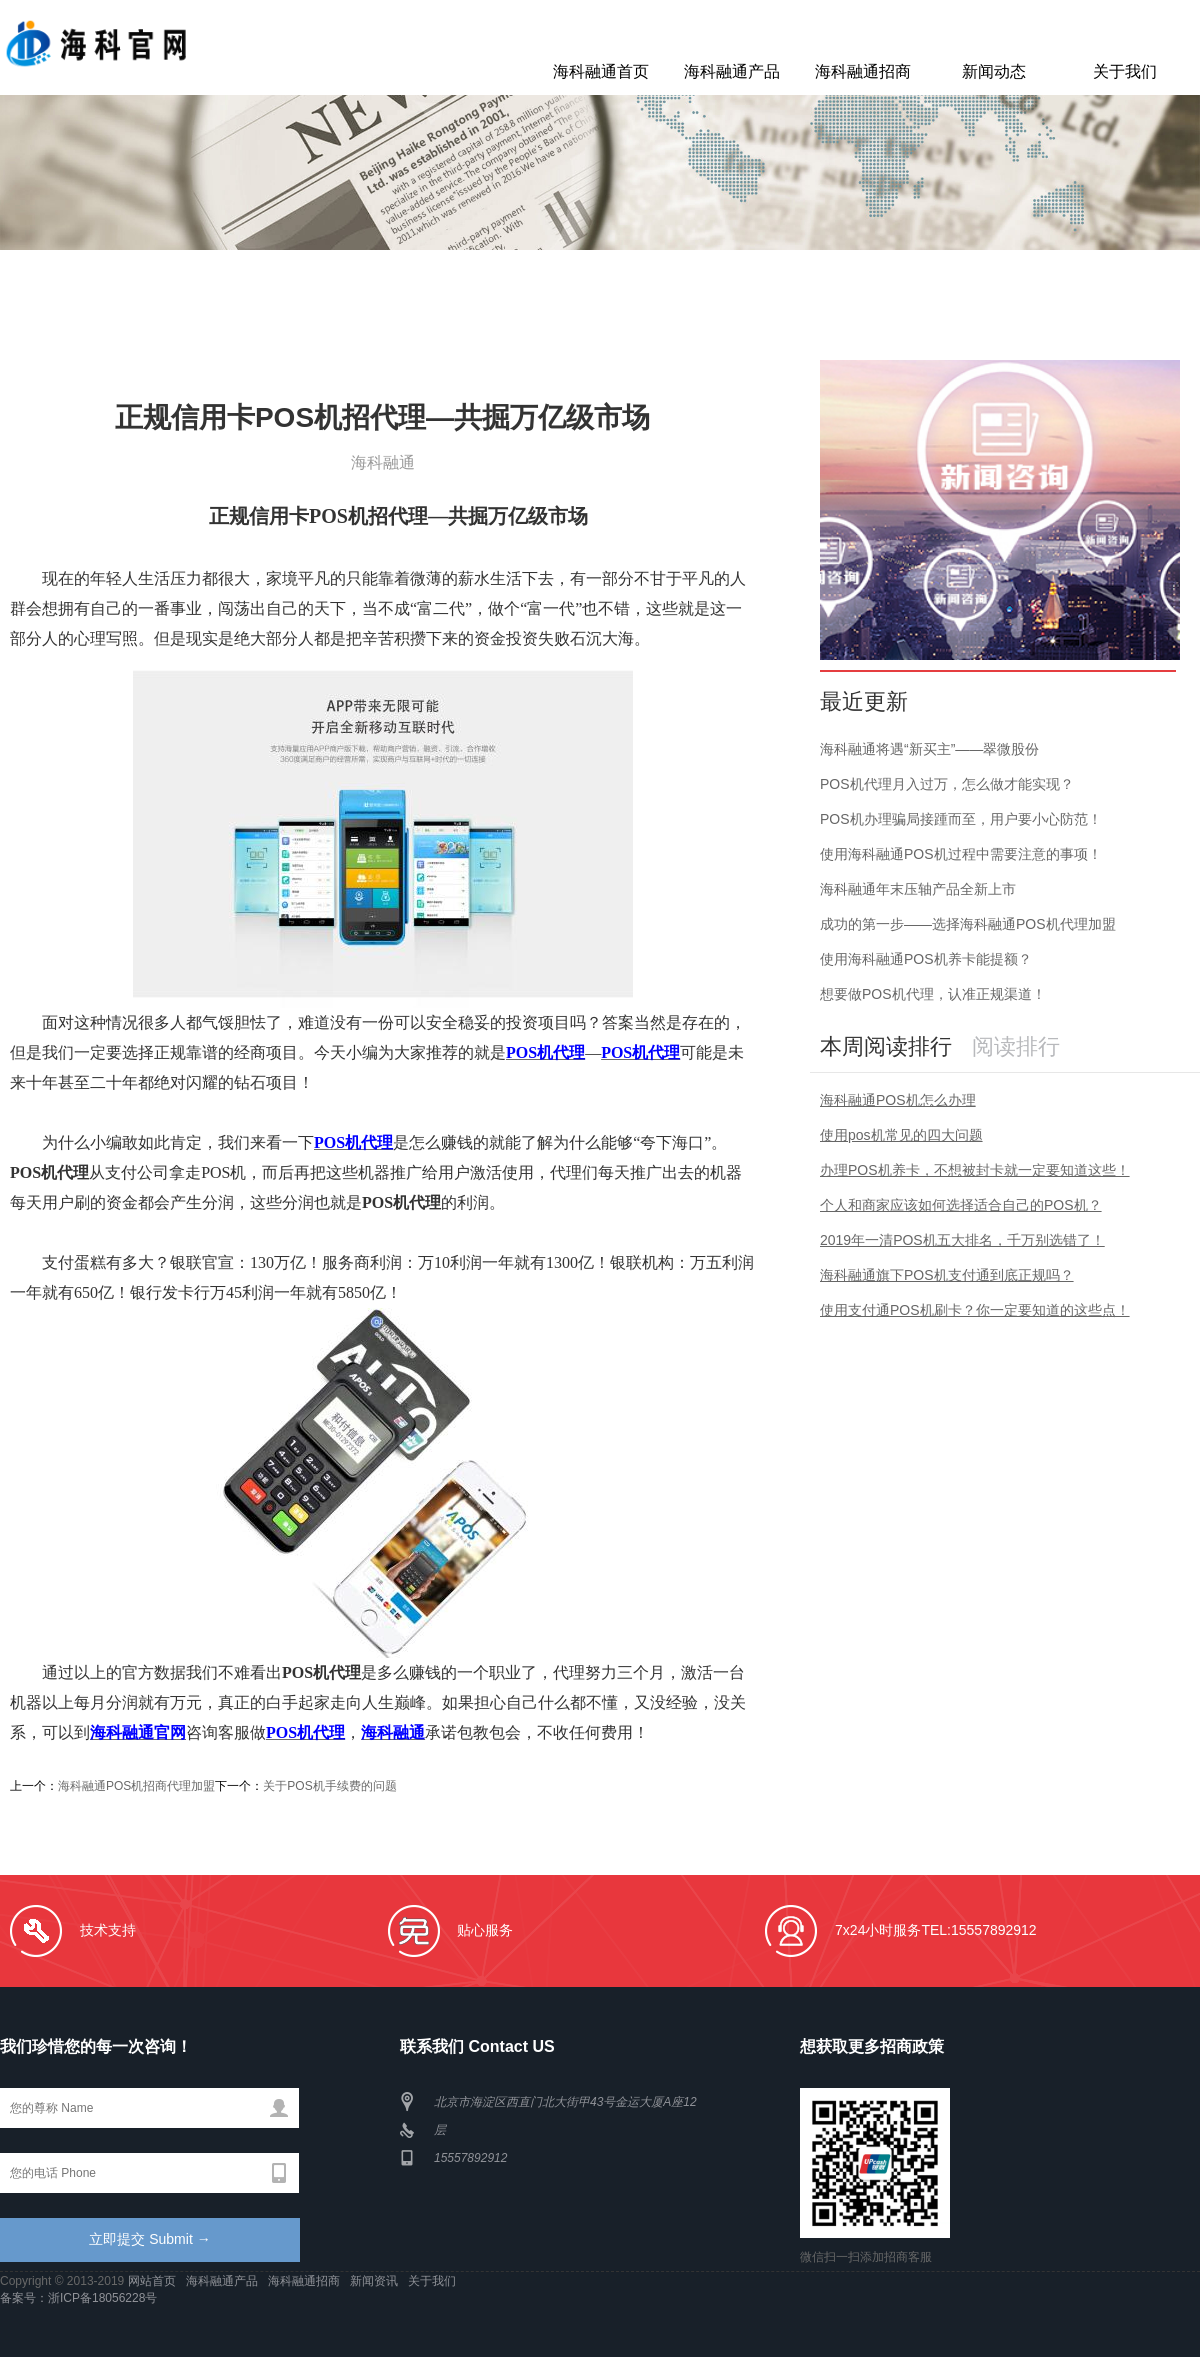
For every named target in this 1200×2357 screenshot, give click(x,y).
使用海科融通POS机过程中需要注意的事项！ (961, 854)
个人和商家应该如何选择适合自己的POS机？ (961, 1205)
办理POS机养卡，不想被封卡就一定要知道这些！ (975, 1170)
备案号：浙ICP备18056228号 (78, 2298)
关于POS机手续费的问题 (329, 1786)
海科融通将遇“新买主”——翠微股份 (929, 749)
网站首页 (153, 2281)
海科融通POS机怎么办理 (898, 1100)
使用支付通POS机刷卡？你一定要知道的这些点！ (975, 1310)
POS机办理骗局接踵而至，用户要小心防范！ (961, 819)
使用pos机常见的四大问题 (901, 1135)
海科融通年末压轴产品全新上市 (918, 889)
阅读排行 (1016, 1046)
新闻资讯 (375, 2281)
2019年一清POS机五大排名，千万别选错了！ (962, 1240)
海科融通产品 (732, 71)
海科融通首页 (601, 71)
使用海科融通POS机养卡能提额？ (926, 959)
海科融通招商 (863, 71)
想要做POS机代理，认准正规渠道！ (933, 994)
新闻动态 (994, 71)
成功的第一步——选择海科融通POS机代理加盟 (968, 924)
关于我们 (1125, 71)
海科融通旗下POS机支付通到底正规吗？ (947, 1275)
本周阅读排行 (886, 1046)
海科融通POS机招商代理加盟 (136, 1786)
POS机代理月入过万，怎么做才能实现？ (947, 784)
